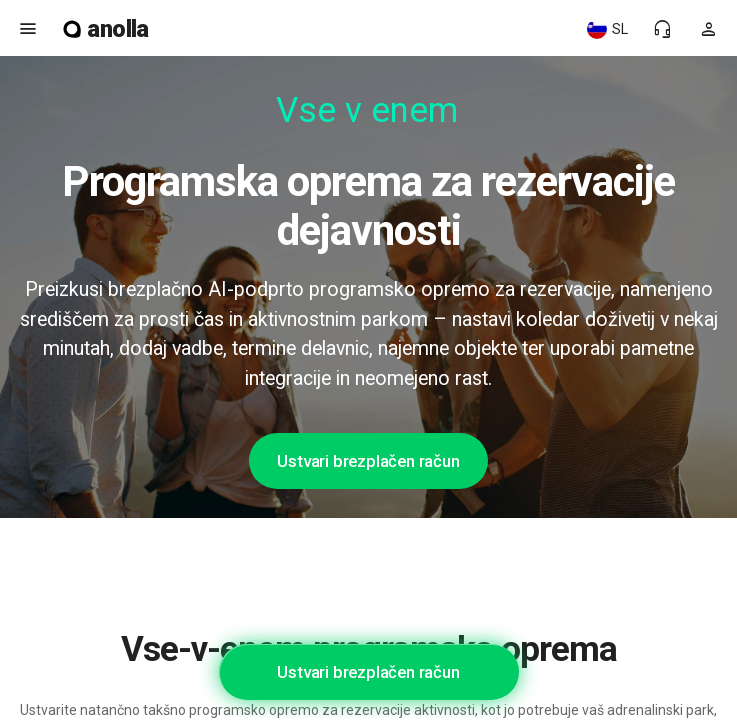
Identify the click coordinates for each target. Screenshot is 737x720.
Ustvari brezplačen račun (368, 461)
